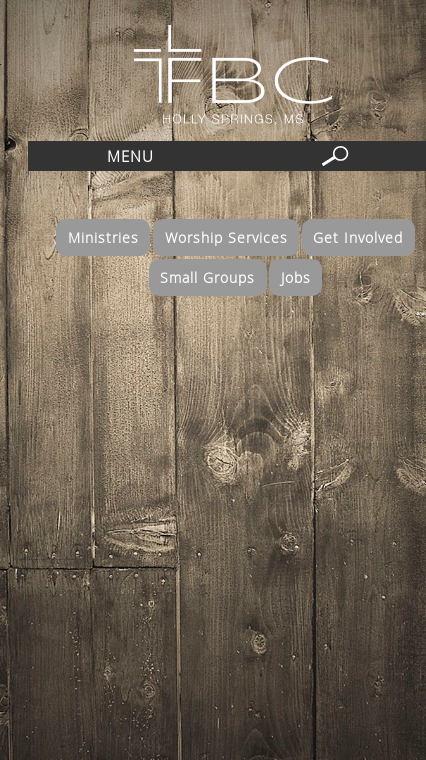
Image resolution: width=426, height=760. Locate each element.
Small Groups (207, 277)
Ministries (103, 237)
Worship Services (226, 237)
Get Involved (358, 237)
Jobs (296, 277)
